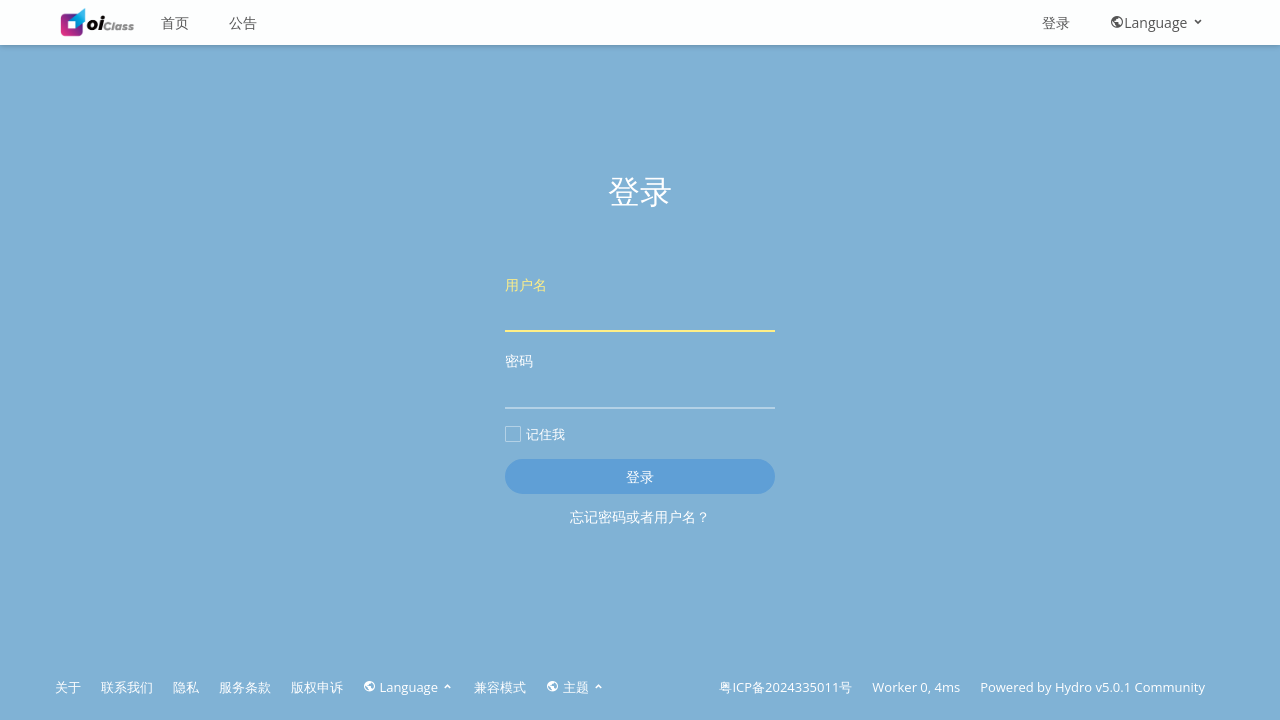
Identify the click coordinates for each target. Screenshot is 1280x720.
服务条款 (245, 687)
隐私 (186, 687)
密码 (640, 379)
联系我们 (127, 687)
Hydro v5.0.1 (1093, 687)
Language (1157, 22)
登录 (1056, 22)
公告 (243, 22)
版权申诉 (317, 687)
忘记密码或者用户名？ (640, 516)
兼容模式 (500, 687)
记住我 (535, 434)
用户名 (640, 303)
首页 (175, 22)
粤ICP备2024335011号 (785, 687)
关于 (68, 687)
